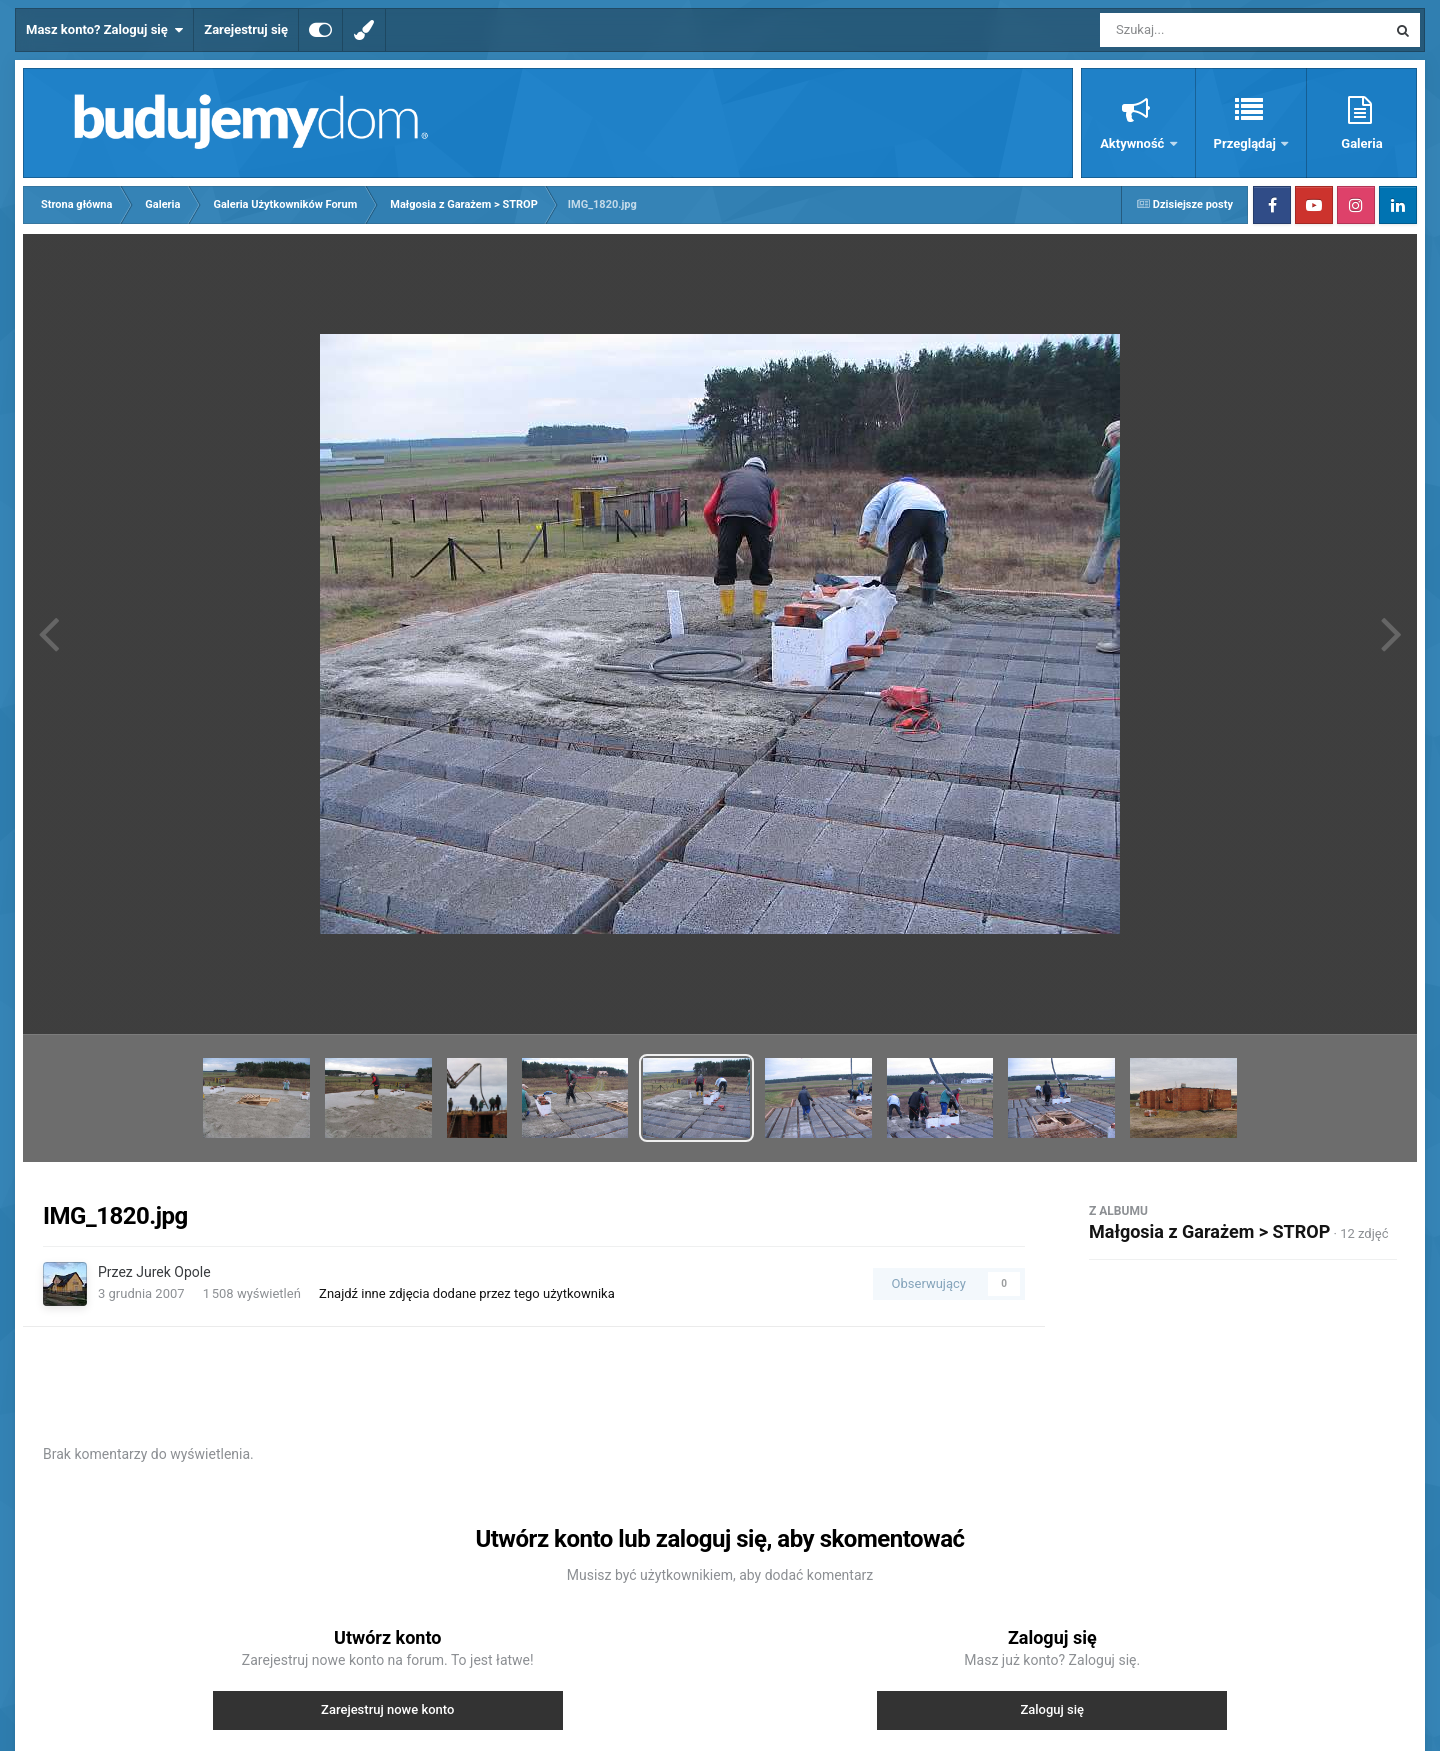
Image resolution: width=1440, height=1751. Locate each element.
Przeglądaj (1246, 143)
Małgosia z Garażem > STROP (1209, 1231)
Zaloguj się (1052, 1709)
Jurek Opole (173, 1272)
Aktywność (1133, 143)
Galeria (1361, 143)
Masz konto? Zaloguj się (104, 30)
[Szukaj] (1198, 30)
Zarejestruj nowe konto (387, 1709)
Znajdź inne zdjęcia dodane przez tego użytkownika (467, 1293)
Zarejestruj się (246, 29)
